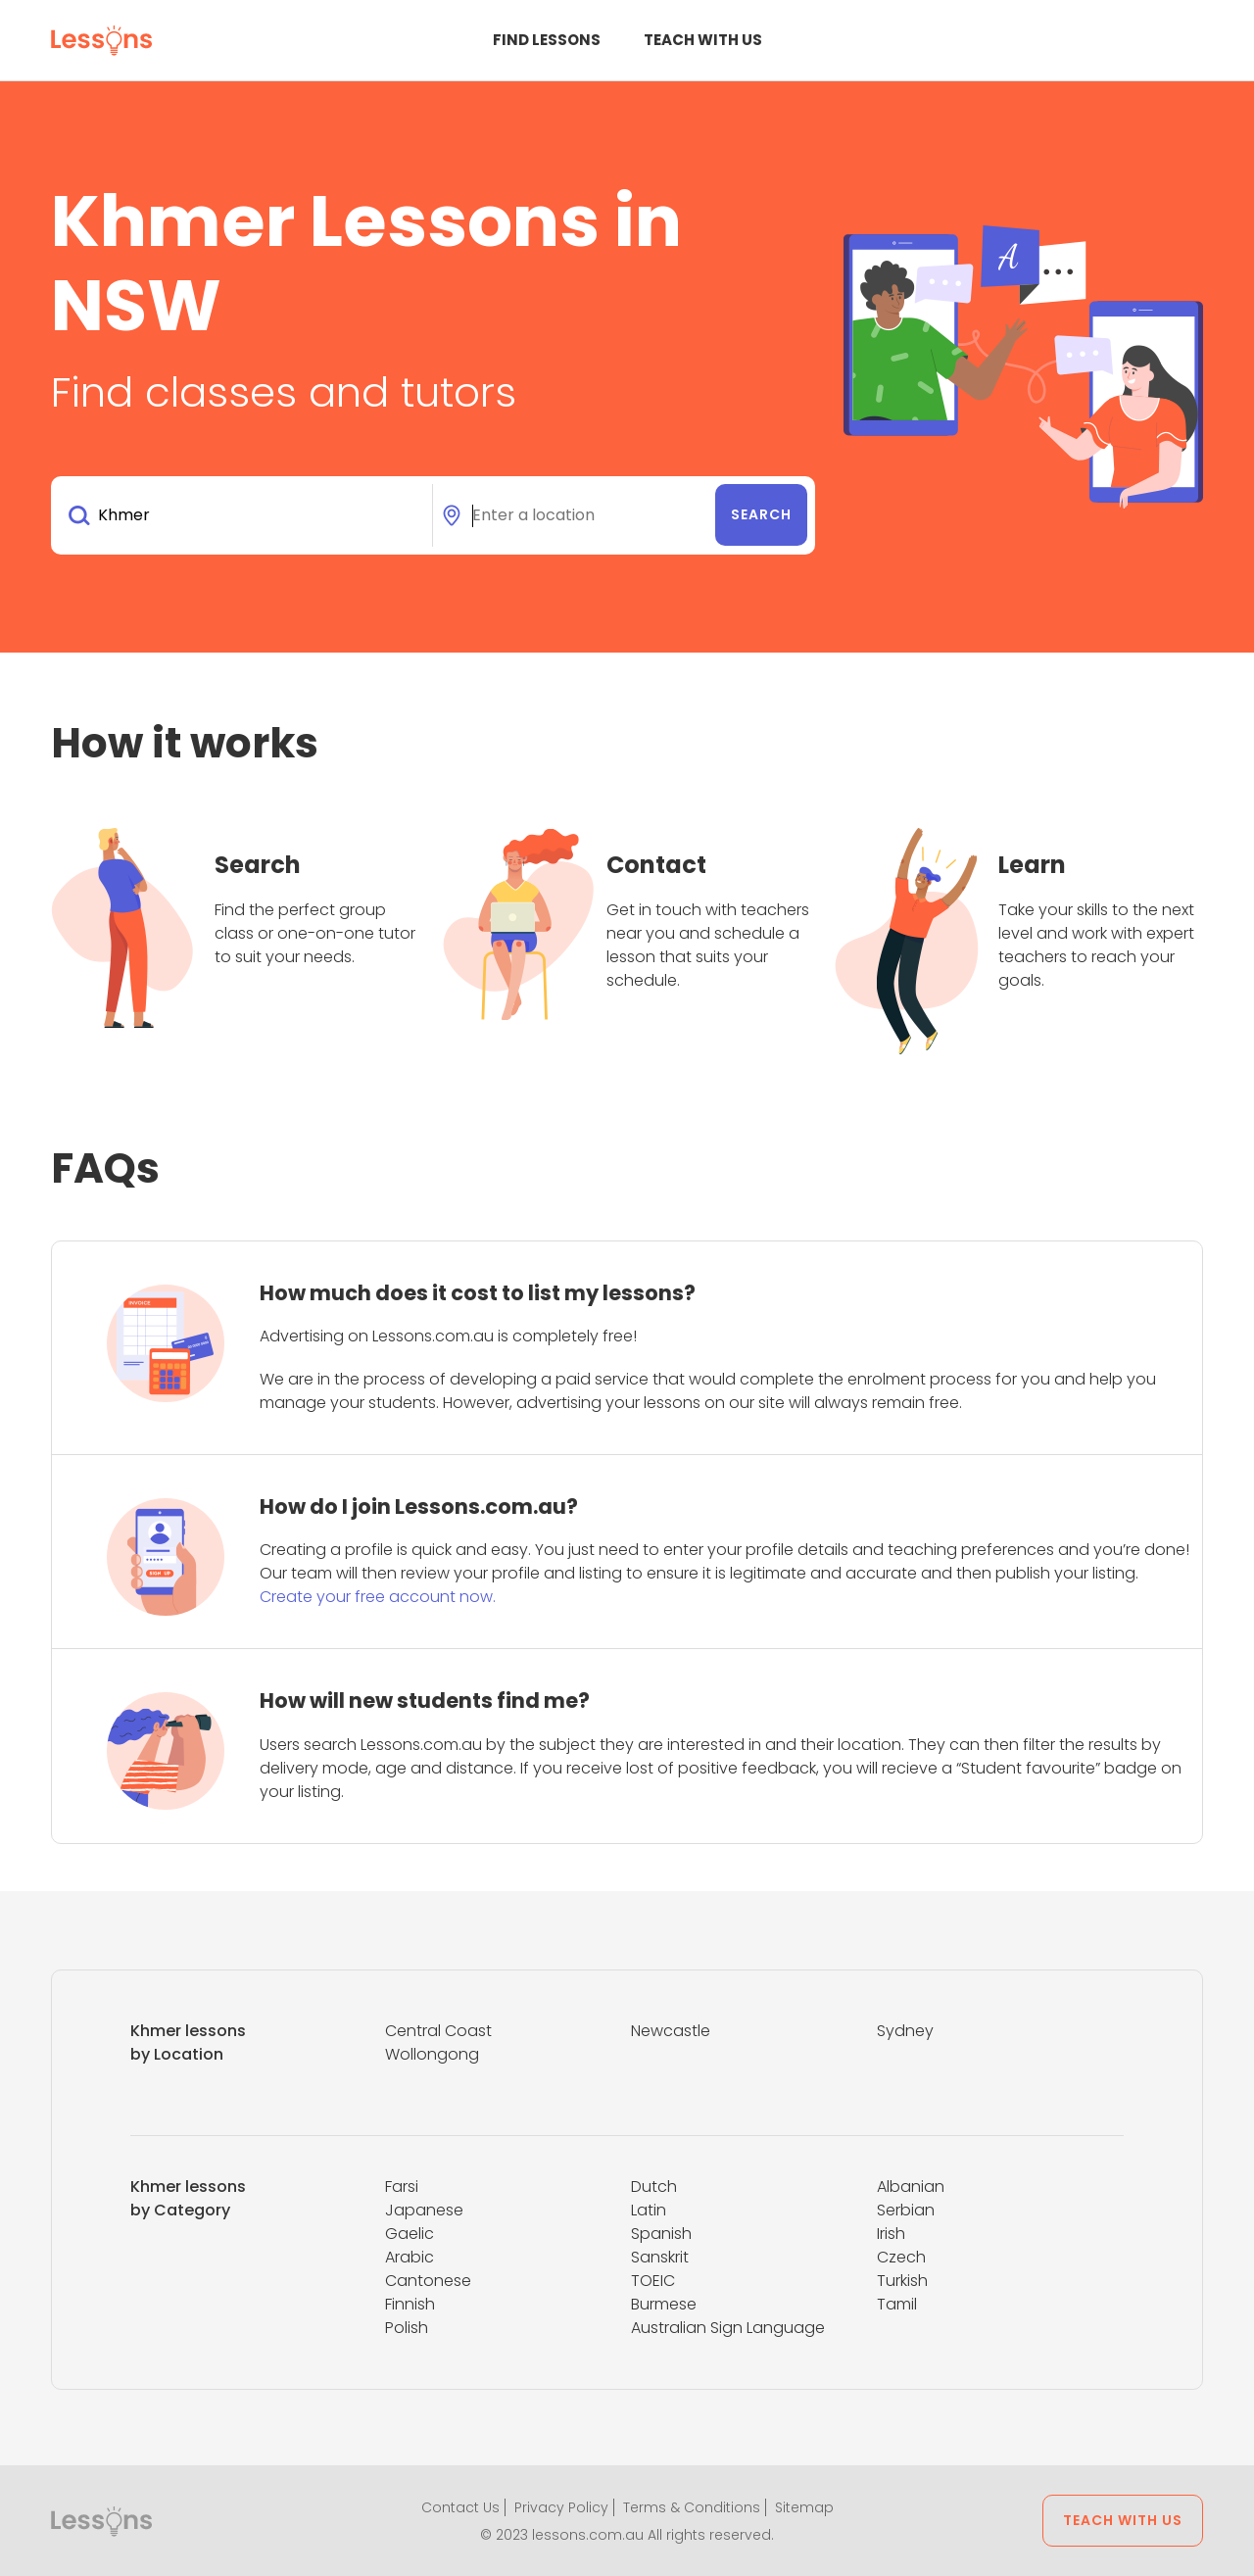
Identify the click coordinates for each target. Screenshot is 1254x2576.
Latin (648, 2210)
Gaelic (409, 2233)
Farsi (401, 2186)
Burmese (664, 2304)
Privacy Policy (561, 2507)
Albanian (910, 2186)
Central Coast (438, 2030)
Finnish (410, 2304)
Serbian (906, 2210)
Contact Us (460, 2507)
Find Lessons (547, 39)
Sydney (905, 2030)
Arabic (409, 2257)
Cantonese (428, 2280)
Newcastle (670, 2030)
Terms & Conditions (691, 2507)
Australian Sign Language (728, 2327)
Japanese (424, 2210)
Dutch (654, 2186)
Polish (406, 2327)
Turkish (902, 2280)
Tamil (897, 2304)
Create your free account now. (378, 1596)
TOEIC (653, 2280)
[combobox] (245, 515)
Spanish (661, 2233)
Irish (891, 2233)
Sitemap (804, 2507)
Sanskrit (660, 2257)
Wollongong (432, 2054)
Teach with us (703, 39)
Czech (901, 2257)
